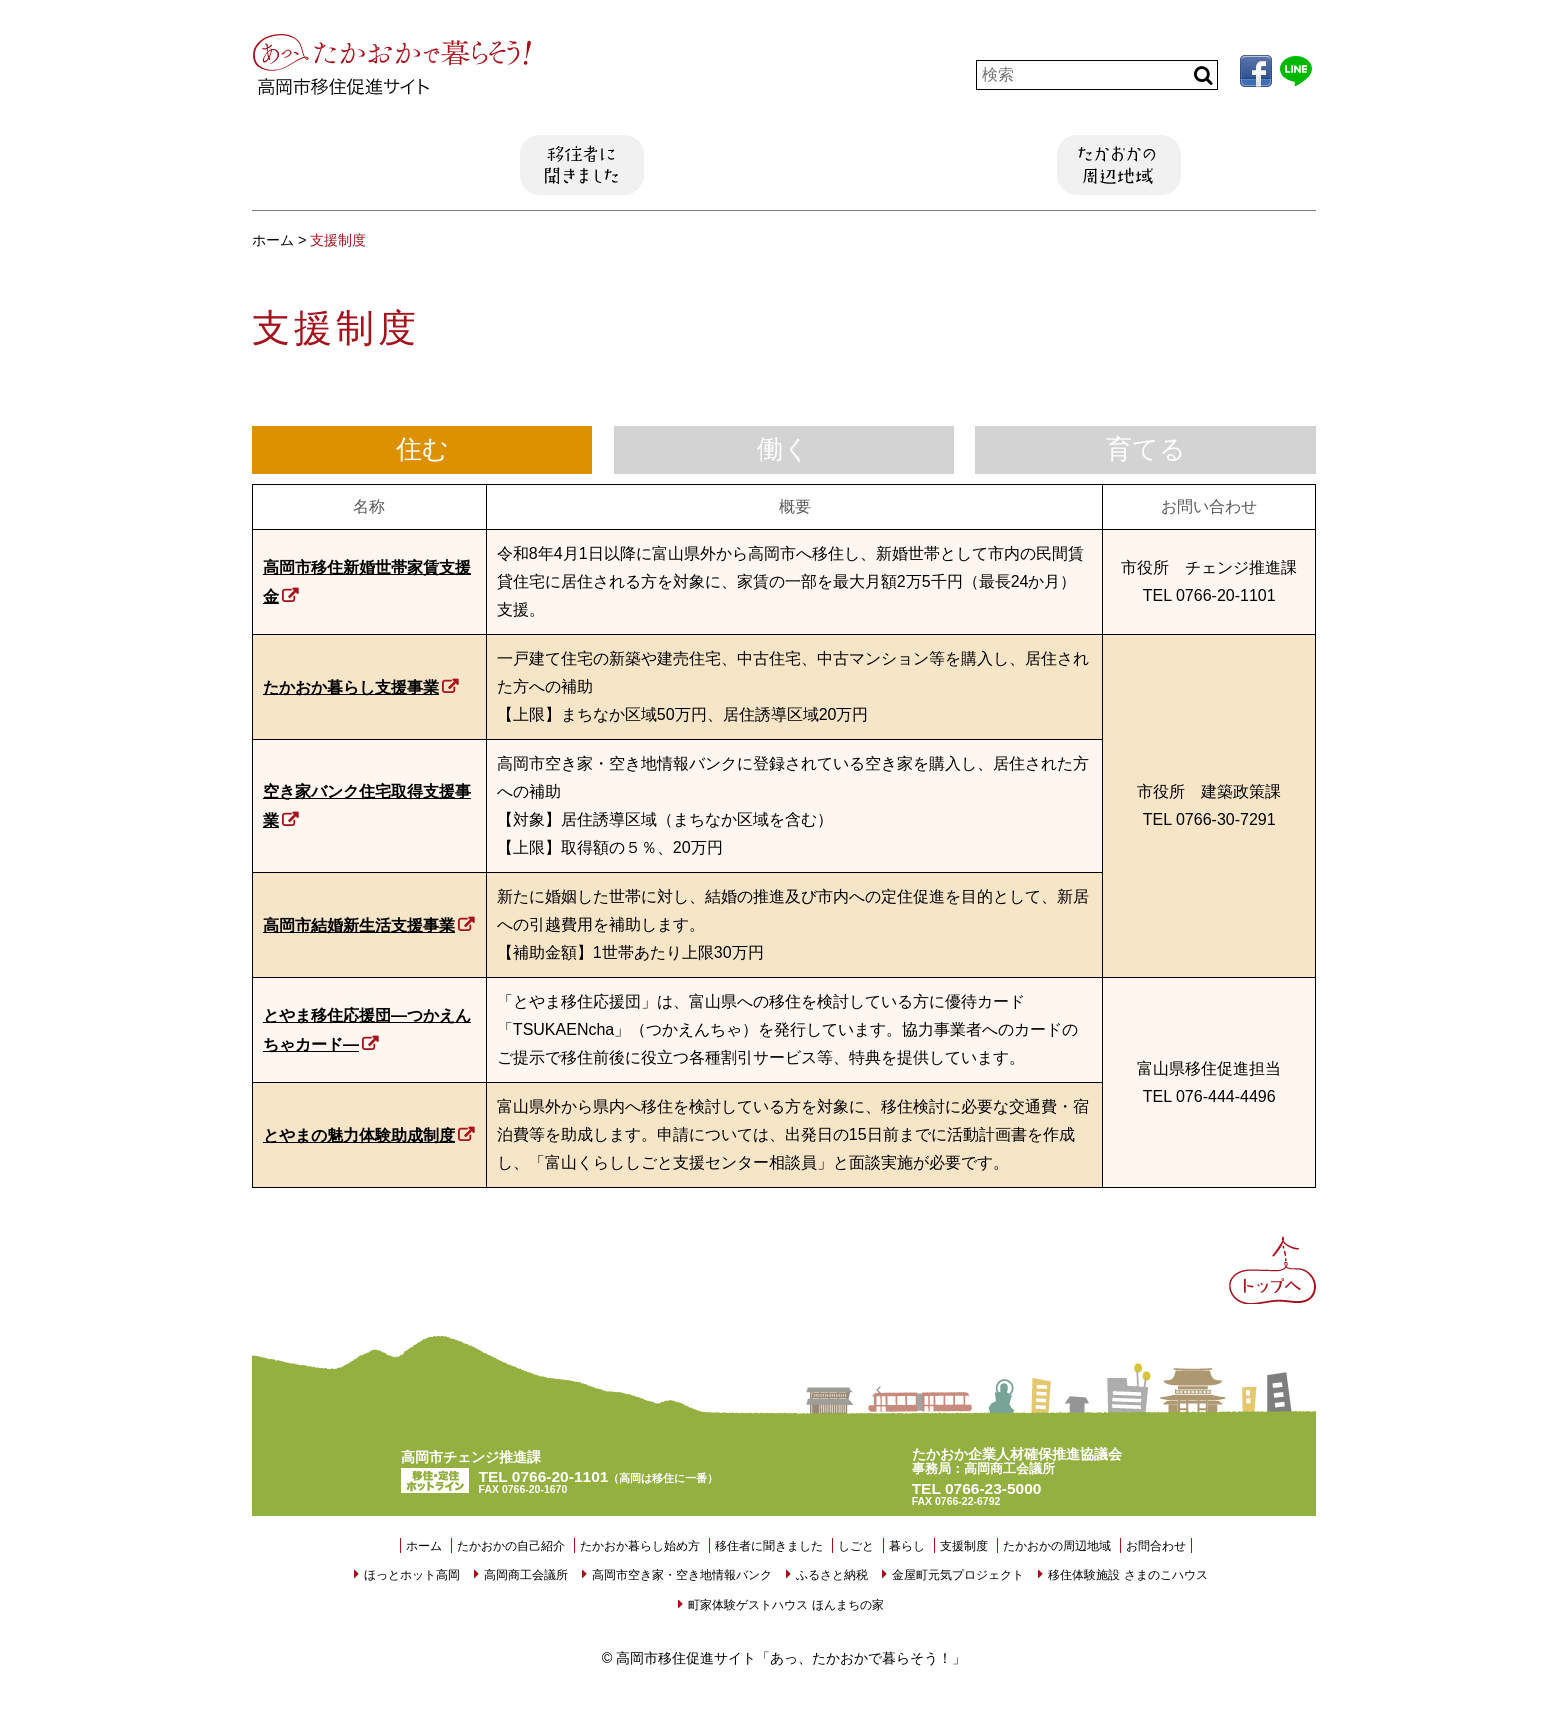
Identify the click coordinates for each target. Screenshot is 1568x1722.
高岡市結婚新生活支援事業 (359, 925)
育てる (1146, 449)
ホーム (424, 1546)
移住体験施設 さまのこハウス (1127, 1575)
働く (783, 449)
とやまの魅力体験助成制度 (359, 1135)
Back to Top (1275, 1278)
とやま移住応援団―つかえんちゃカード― (367, 1030)
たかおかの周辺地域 (1119, 165)
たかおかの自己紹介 (314, 165)
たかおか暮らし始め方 (448, 165)
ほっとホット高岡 (412, 1575)
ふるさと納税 (832, 1575)
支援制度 (985, 165)
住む (422, 449)
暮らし (851, 165)
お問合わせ (1156, 1546)
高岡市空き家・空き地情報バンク (682, 1575)
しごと (717, 165)
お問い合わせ (1253, 165)
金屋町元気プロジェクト (958, 1575)
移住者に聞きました (582, 165)
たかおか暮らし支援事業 (351, 687)
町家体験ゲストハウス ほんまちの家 (785, 1605)
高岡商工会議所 (526, 1575)
